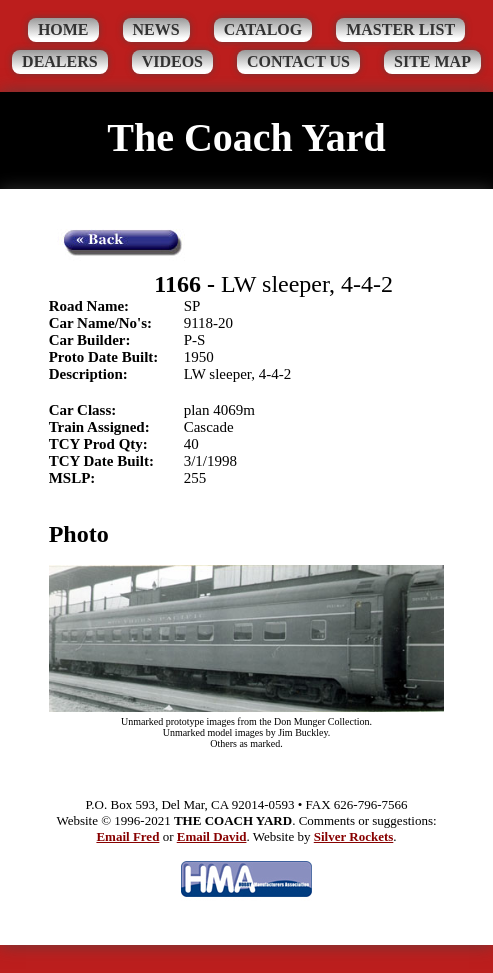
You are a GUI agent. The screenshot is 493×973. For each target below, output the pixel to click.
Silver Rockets (354, 836)
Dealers (60, 61)
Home (63, 29)
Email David (212, 836)
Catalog (263, 29)
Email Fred (127, 836)
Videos (172, 61)
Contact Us (298, 61)
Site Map (432, 61)
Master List (400, 29)
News (156, 29)
